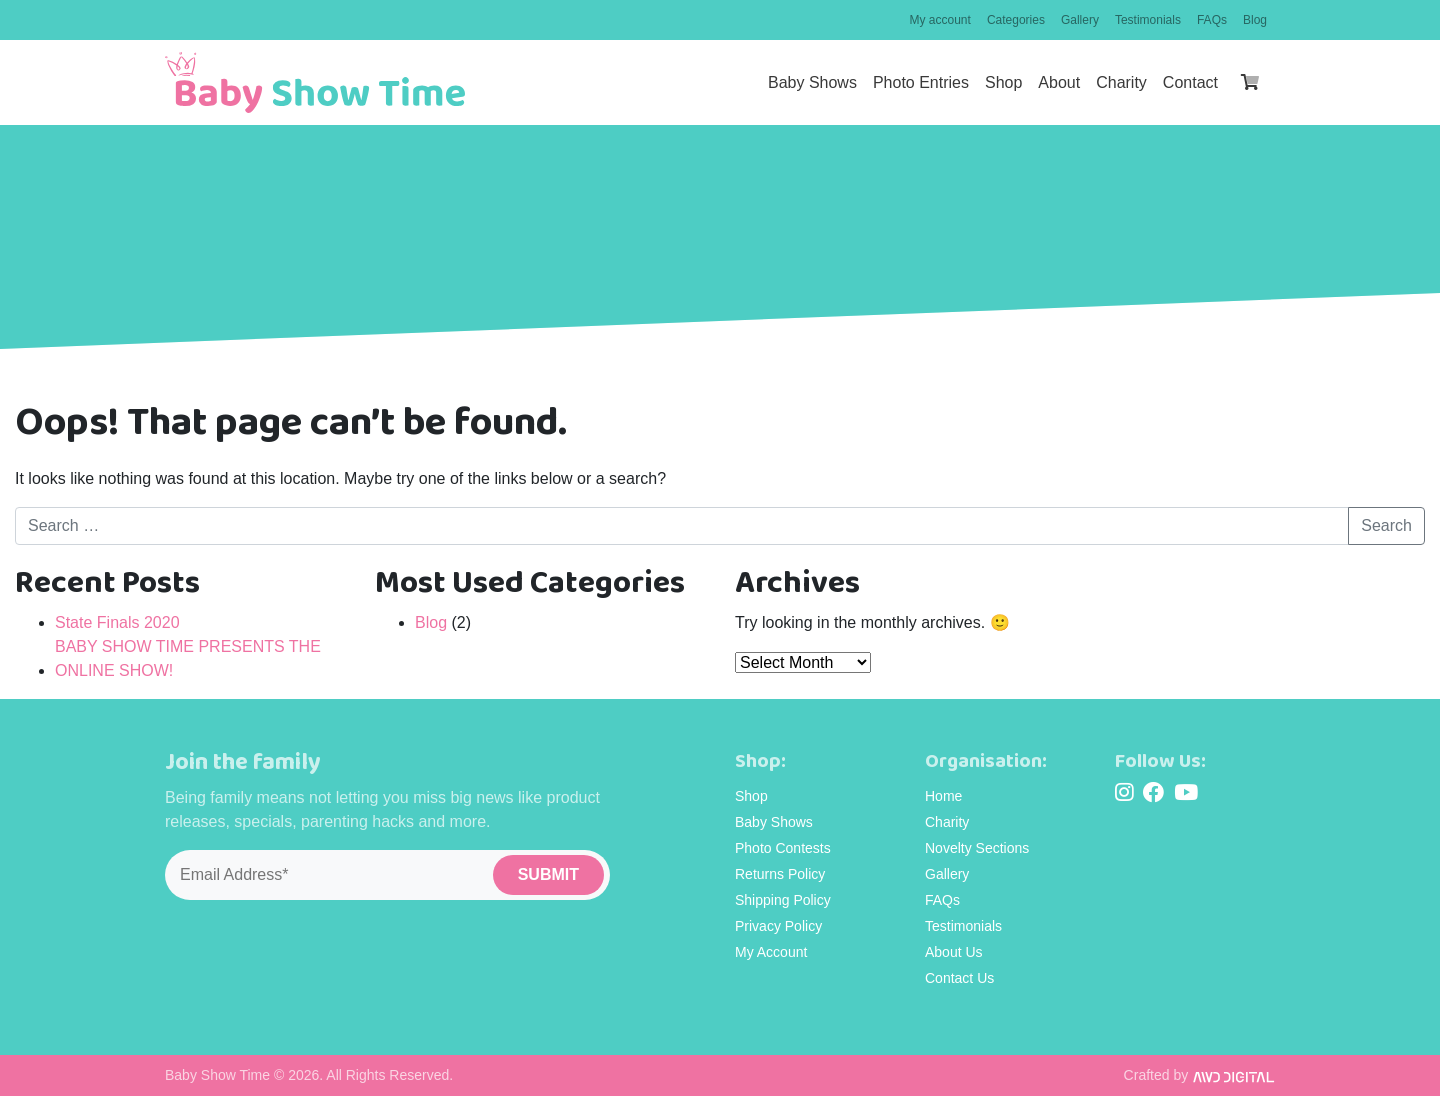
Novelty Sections (977, 848)
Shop (1003, 82)
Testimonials (1148, 20)
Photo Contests (783, 848)
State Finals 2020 (117, 622)
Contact (1190, 82)
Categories (1016, 20)
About (1059, 82)
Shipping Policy (783, 900)
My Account (771, 952)
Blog (1255, 20)
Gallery (1080, 20)
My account (940, 20)
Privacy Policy (778, 926)
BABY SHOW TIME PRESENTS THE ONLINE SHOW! (188, 658)
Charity (1121, 82)
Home (943, 796)
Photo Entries (921, 82)
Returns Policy (780, 874)
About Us (954, 952)
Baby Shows (812, 82)
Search (1386, 525)
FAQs (1212, 20)
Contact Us (959, 978)
